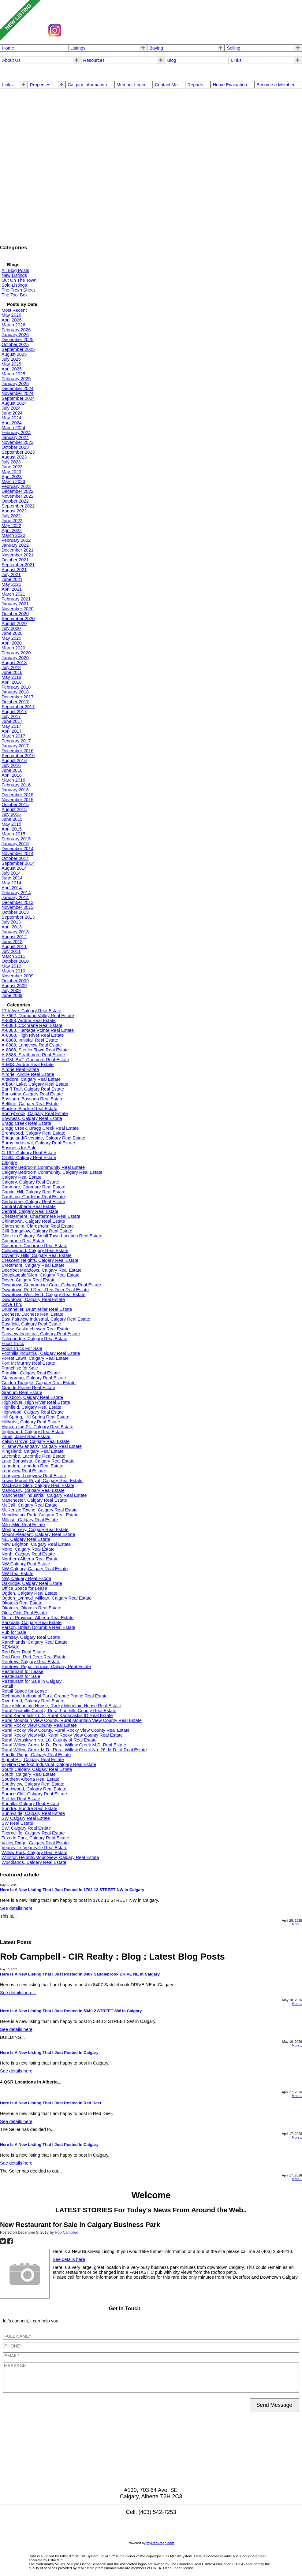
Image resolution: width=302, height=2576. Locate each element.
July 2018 (11, 667)
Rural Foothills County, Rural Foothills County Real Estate (59, 1710)
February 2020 (16, 652)
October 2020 (15, 613)
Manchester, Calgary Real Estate (34, 1500)
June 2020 (12, 633)
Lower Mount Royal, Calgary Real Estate (42, 1480)
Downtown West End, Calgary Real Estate (43, 1294)
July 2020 (11, 628)
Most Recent (14, 310)
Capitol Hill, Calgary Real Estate (33, 1191)
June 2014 (12, 877)
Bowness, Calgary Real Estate (32, 1118)
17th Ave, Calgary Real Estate (31, 1010)
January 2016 (15, 789)
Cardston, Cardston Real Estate (33, 1196)
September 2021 (18, 564)
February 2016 (16, 784)
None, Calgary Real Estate (28, 1549)
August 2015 (14, 809)
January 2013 (15, 931)
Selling (233, 48)
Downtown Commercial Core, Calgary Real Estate (51, 1284)
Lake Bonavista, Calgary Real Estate (38, 1461)
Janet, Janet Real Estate (26, 1436)
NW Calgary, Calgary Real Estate (35, 1568)
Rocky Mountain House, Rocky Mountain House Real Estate (61, 1705)
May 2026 (11, 315)
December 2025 (17, 339)
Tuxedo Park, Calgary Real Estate (35, 1837)
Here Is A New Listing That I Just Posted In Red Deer (51, 2103)
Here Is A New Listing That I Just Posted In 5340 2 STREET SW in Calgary (71, 2011)
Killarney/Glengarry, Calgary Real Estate (42, 1446)
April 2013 (12, 926)
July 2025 (11, 359)
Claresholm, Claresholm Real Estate (38, 1226)
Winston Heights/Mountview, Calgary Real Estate (50, 1857)
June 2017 (12, 721)
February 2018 (16, 687)
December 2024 (17, 388)
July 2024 (11, 408)
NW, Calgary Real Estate (26, 1578)
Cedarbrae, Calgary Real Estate (33, 1201)
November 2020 (17, 608)
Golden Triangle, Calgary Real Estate (39, 1382)
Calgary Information (87, 84)
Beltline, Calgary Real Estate (30, 1103)
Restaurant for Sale (21, 1676)
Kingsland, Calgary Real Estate (33, 1451)
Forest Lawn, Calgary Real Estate (35, 1358)
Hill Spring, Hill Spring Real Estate (35, 1416)
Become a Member (276, 84)
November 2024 (17, 393)
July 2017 (11, 716)
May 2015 (11, 824)
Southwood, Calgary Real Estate (34, 1788)
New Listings (14, 275)
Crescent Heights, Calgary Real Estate (40, 1260)
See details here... (18, 1992)
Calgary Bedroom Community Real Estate (43, 1167)
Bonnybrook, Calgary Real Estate (35, 1113)
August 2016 (14, 760)
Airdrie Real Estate (20, 1069)
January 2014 (15, 897)
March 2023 (13, 481)
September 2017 (18, 706)
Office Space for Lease (24, 1588)
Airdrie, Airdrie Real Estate (28, 1074)
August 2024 (14, 403)
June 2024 (12, 413)
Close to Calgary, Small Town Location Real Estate (52, 1235)
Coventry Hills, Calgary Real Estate (37, 1255)
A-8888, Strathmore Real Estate (33, 1054)
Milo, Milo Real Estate (23, 1524)
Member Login (131, 84)
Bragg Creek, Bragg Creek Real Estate (40, 1128)
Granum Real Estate (22, 1392)
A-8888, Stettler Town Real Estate (35, 1049)
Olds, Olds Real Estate (24, 1612)
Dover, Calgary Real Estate (29, 1279)
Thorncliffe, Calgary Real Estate (33, 1833)
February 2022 (16, 540)
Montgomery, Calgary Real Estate (35, 1529)
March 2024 (13, 427)
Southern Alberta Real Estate (30, 1779)
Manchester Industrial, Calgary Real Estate (44, 1495)
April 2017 (12, 731)
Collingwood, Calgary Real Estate (35, 1250)
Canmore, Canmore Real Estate (33, 1186)
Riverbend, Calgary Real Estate (33, 1700)
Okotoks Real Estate (22, 1602)
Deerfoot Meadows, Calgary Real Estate (42, 1270)
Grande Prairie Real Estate (28, 1387)
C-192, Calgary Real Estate (29, 1152)
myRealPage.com (160, 2543)
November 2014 (17, 853)
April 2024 (12, 422)
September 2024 (18, 398)
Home (8, 48)
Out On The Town (19, 280)
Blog (171, 60)
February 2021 (16, 599)
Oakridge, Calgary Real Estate (32, 1583)
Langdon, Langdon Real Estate (32, 1465)
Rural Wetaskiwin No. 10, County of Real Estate (49, 1740)
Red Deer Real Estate (23, 1651)
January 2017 (15, 745)
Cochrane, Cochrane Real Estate (34, 1245)
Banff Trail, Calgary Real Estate (33, 1089)
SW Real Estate (17, 1823)
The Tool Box (15, 294)
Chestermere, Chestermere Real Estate (41, 1216)
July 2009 (11, 990)
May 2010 (11, 966)
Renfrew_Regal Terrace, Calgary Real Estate (46, 1666)
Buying (156, 48)
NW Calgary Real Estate (26, 1563)
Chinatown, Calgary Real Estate (33, 1221)
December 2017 (17, 696)
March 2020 (13, 647)
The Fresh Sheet (18, 290)
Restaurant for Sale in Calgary (32, 1681)
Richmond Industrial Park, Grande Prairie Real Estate (55, 1695)
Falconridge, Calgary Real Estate (34, 1338)
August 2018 (14, 662)
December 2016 (17, 750)
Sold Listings (14, 285)
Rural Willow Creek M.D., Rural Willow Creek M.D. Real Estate (64, 1744)
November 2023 (17, 442)
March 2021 (13, 594)
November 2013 (17, 907)
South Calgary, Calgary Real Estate (37, 1769)
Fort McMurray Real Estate (28, 1363)
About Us (11, 60)
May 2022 (11, 525)
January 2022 (15, 545)
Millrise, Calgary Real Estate (30, 1519)
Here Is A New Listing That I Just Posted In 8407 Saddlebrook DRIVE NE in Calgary (80, 1974)
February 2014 (16, 892)
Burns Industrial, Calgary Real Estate (38, 1142)
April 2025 (12, 368)
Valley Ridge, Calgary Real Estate (35, 1842)
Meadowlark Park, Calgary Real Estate (40, 1514)
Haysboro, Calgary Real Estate (32, 1397)
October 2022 (15, 501)
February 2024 (16, 432)
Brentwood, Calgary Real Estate (33, 1133)
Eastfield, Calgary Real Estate (31, 1323)
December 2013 (17, 902)
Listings (78, 48)
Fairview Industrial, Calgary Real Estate (41, 1333)
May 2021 (11, 584)
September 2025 (18, 349)
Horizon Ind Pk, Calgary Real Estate (37, 1426)
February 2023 (16, 486)
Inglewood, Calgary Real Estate (33, 1431)
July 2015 (11, 814)
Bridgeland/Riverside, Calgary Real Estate (43, 1138)
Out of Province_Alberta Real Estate (37, 1617)
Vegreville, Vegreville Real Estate (34, 1847)
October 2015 (15, 804)
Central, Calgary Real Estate (30, 1211)
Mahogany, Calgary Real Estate (33, 1490)
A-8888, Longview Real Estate (32, 1045)
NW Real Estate (17, 1573)
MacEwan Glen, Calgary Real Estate (38, 1485)
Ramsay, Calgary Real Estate (31, 1637)
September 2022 (18, 506)
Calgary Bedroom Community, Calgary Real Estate (52, 1172)
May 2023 (11, 471)
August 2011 (14, 946)
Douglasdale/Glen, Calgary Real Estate (41, 1275)
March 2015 (13, 833)
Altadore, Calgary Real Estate (31, 1079)
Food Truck (13, 1343)
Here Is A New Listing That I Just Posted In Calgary (49, 2052)
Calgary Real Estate (21, 1177)
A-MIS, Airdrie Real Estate (28, 1064)
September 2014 (18, 863)
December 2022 (17, 491)
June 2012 (12, 941)
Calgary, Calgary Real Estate (30, 1182)
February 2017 (16, 740)
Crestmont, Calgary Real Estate (33, 1265)
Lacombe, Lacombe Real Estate (33, 1456)
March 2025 (13, 373)
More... (297, 1924)
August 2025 (14, 354)
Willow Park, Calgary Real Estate (34, 1852)
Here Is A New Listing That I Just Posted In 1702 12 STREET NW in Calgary (72, 1889)
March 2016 (13, 780)
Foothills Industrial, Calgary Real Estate (41, 1353)
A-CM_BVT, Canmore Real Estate (35, 1059)
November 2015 (17, 799)
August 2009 (14, 985)
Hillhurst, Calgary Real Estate (31, 1421)
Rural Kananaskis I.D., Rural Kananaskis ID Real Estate (57, 1715)
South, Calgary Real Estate (29, 1774)
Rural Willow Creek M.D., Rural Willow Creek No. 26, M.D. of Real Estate (74, 1749)
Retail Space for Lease (24, 1691)
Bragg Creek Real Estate (26, 1123)
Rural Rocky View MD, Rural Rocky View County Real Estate (62, 1735)
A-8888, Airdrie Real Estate (29, 1020)
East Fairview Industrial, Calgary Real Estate (46, 1319)
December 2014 (17, 848)
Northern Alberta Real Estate (30, 1558)
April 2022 (12, 530)
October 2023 (15, 447)
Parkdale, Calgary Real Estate (32, 1622)
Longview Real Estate (23, 1470)
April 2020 (12, 643)
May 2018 (11, 677)
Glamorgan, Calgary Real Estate (34, 1377)
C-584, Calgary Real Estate (29, 1157)
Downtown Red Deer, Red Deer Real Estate (45, 1289)
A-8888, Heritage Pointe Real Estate (38, 1030)
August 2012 (14, 936)
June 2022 (12, 520)
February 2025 (16, 378)
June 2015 (12, 819)
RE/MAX (10, 1647)
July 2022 (11, 515)
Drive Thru (12, 1304)
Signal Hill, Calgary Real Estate (33, 1759)
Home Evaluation (230, 84)
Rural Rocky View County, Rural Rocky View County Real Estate (66, 1730)
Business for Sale (19, 1147)
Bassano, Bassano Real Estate (32, 1098)
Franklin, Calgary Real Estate (31, 1372)
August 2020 (14, 623)
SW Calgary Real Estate (26, 1818)
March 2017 (13, 736)
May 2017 (11, 726)
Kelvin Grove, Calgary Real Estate (35, 1441)
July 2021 (11, 574)
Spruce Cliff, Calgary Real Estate (34, 1793)
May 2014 (11, 882)
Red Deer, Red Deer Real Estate (34, 1656)
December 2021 (17, 550)
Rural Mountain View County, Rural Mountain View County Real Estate (72, 1720)
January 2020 (15, 657)
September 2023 (18, 452)
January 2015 (15, 843)
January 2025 (15, 383)
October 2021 (15, 559)
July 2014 (11, 873)
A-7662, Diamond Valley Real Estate (38, 1015)
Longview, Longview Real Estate (34, 1475)
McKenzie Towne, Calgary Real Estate (40, 1509)
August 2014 (14, 868)
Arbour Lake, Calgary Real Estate (35, 1084)
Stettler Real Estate (21, 1798)
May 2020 (11, 638)
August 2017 (14, 711)
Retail (7, 1686)
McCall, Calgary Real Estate (30, 1505)
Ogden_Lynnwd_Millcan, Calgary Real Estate (46, 1598)
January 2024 (15, 437)
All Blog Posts (15, 270)
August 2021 (14, 569)
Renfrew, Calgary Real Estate (31, 1661)
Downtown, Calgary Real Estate (33, 1299)
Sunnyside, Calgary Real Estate (33, 1813)
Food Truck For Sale (22, 1348)
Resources (94, 60)
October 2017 (15, 701)
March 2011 (13, 956)
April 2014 (12, 887)
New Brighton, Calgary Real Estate (36, 1544)
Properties (40, 84)
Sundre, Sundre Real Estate (30, 1808)
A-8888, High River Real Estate (33, 1035)
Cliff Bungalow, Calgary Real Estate (37, 1231)
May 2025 (11, 364)
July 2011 (11, 951)
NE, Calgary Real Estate (26, 1539)
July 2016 (11, 765)
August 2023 (14, 457)
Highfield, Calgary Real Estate (32, 1407)
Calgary (9, 1162)
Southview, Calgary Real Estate (33, 1784)
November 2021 (17, 554)
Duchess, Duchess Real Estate (32, 1314)
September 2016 (18, 755)
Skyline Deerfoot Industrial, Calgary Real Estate (49, 1764)
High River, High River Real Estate (36, 1402)
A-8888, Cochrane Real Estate (32, 1025)
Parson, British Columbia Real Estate (38, 1627)
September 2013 (18, 917)
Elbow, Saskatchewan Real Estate (35, 1328)
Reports (195, 84)
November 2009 (17, 975)
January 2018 (15, 692)
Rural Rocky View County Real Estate (39, 1725)
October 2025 (15, 344)
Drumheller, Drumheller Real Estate (37, 1309)
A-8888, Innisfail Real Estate (30, 1040)
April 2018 (12, 682)
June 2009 (12, 995)
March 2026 (13, 324)
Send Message (274, 2405)
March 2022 (13, 535)
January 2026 (15, 334)
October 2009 (15, 980)
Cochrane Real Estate (23, 1240)
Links (236, 60)
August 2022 (14, 510)
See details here (16, 1908)
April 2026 (12, 320)
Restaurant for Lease (22, 1671)
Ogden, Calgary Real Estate (30, 1593)
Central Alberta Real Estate (29, 1206)
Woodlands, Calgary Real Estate (34, 1862)
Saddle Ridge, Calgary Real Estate (36, 1754)
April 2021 (12, 589)
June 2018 (12, 672)
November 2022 (17, 496)
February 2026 (16, 329)
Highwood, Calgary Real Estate (33, 1412)
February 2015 (16, 838)
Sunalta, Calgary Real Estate (30, 1803)
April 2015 (12, 829)
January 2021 (15, 603)
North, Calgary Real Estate (28, 1554)
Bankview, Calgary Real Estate (32, 1093)
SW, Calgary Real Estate (26, 1828)
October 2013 (15, 912)
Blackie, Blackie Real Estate (29, 1108)
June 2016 (12, 770)
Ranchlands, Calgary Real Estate (35, 1642)
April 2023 (12, 476)
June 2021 (12, 579)
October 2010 (15, 961)
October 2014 (15, 858)
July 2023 (11, 461)
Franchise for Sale (20, 1368)
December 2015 (17, 794)
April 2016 (12, 775)
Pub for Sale (14, 1632)
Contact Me (166, 84)
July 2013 (11, 922)
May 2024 (11, 417)
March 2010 (13, 970)
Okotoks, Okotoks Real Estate (32, 1607)
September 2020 (18, 618)
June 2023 (12, 466)
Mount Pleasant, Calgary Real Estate (38, 1534)
